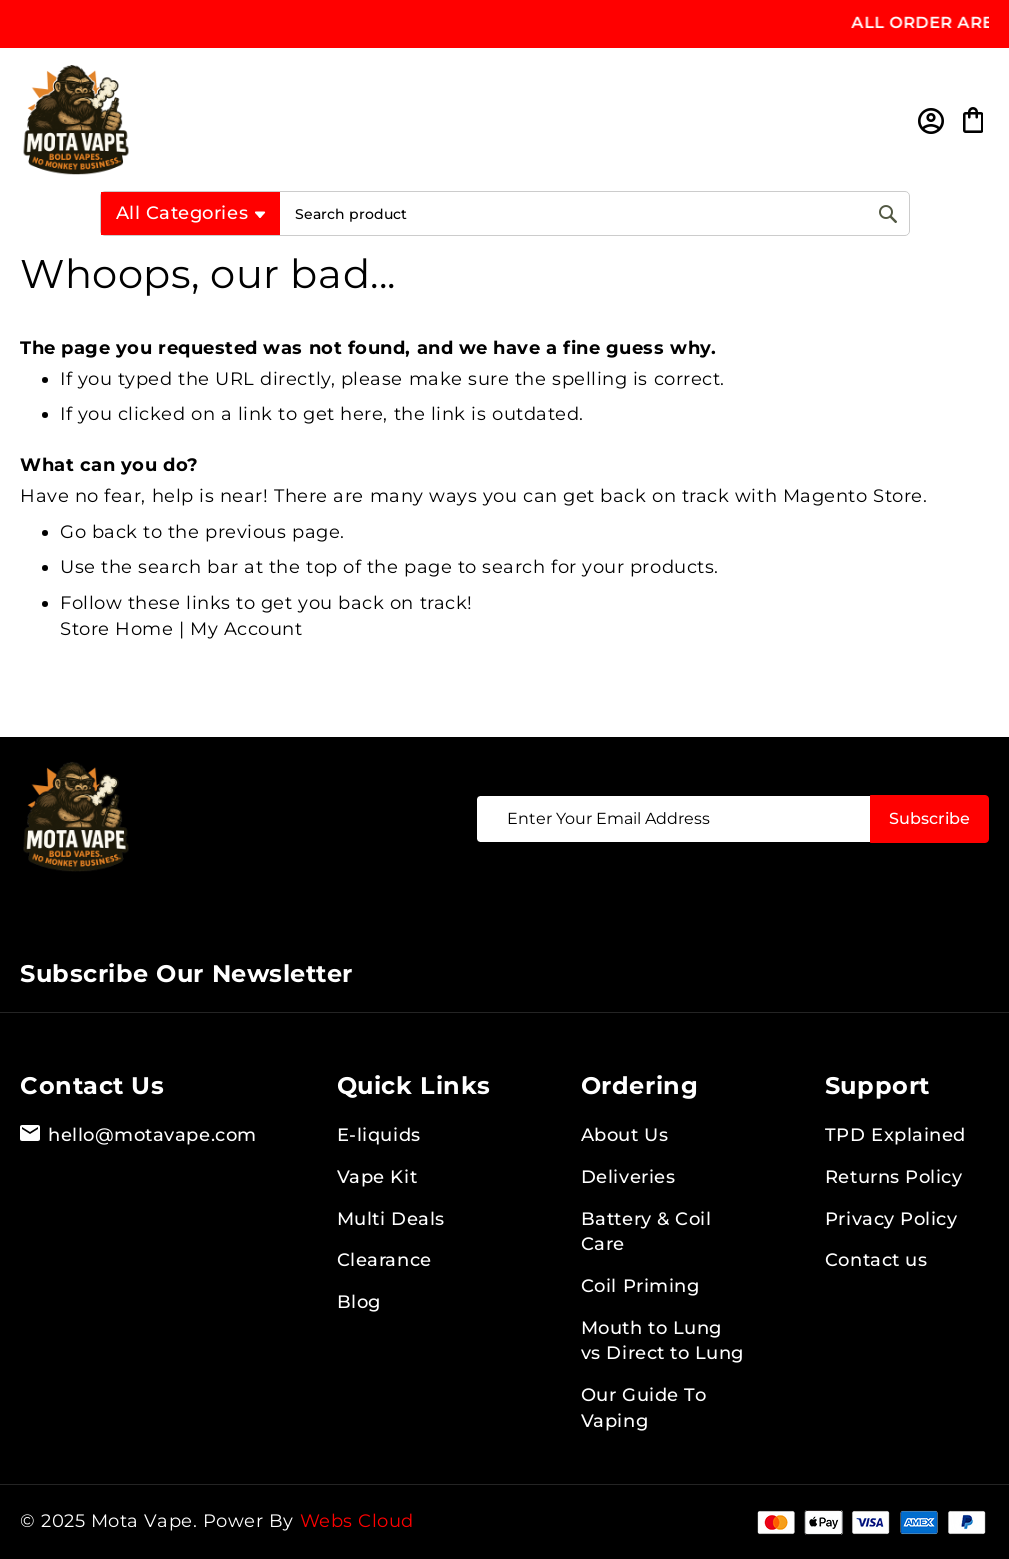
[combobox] (594, 213)
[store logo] (459, 120)
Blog (359, 1302)
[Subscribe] (929, 819)
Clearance (384, 1260)
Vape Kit (377, 1177)
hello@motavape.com (138, 1136)
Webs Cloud (357, 1521)
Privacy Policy (891, 1219)
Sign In (929, 120)
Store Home (116, 629)
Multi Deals (391, 1219)
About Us (624, 1135)
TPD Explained (895, 1135)
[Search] (888, 213)
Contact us (876, 1260)
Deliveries (628, 1177)
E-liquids (379, 1135)
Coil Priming (640, 1286)
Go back (99, 532)
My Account (246, 629)
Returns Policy (894, 1177)
